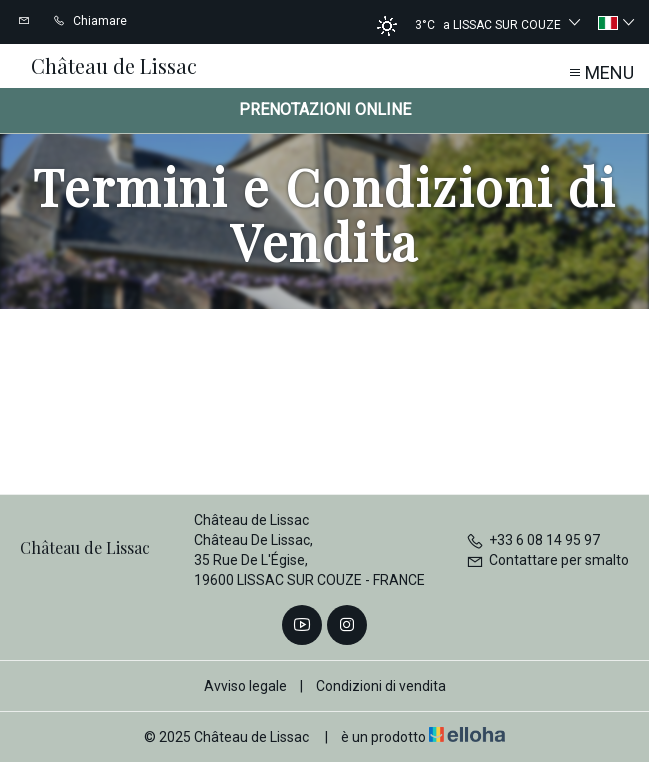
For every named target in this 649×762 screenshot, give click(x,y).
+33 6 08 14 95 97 (533, 540)
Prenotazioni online (325, 109)
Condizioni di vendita (381, 686)
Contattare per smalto (547, 560)
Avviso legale (245, 686)
